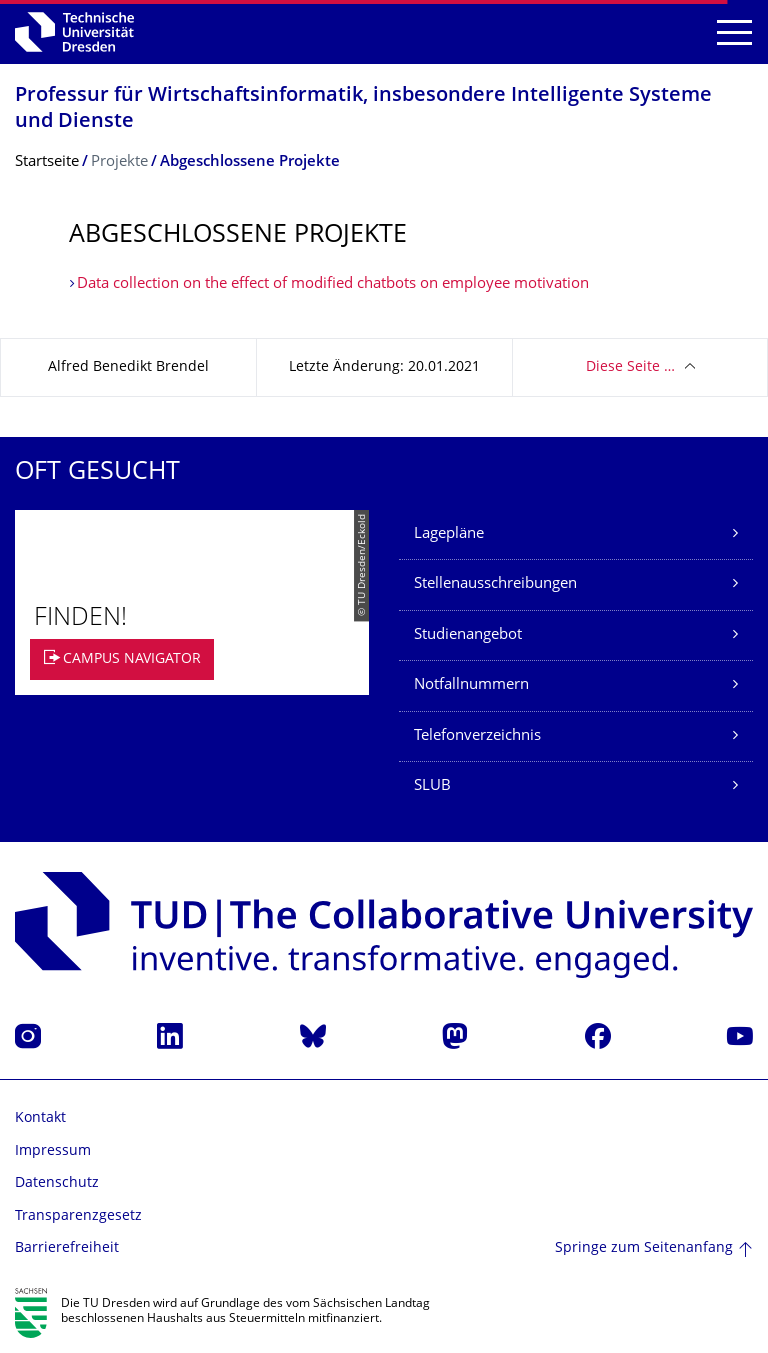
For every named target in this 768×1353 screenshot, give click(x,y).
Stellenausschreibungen (495, 584)
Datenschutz (57, 1183)
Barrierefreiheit (67, 1248)
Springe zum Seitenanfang (644, 1248)
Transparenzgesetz (78, 1216)
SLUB (432, 786)
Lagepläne (449, 534)
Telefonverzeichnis (477, 736)
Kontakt (40, 1118)
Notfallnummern (471, 685)
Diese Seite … (630, 367)
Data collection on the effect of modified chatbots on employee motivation (333, 284)
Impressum (53, 1151)
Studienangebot (468, 635)
